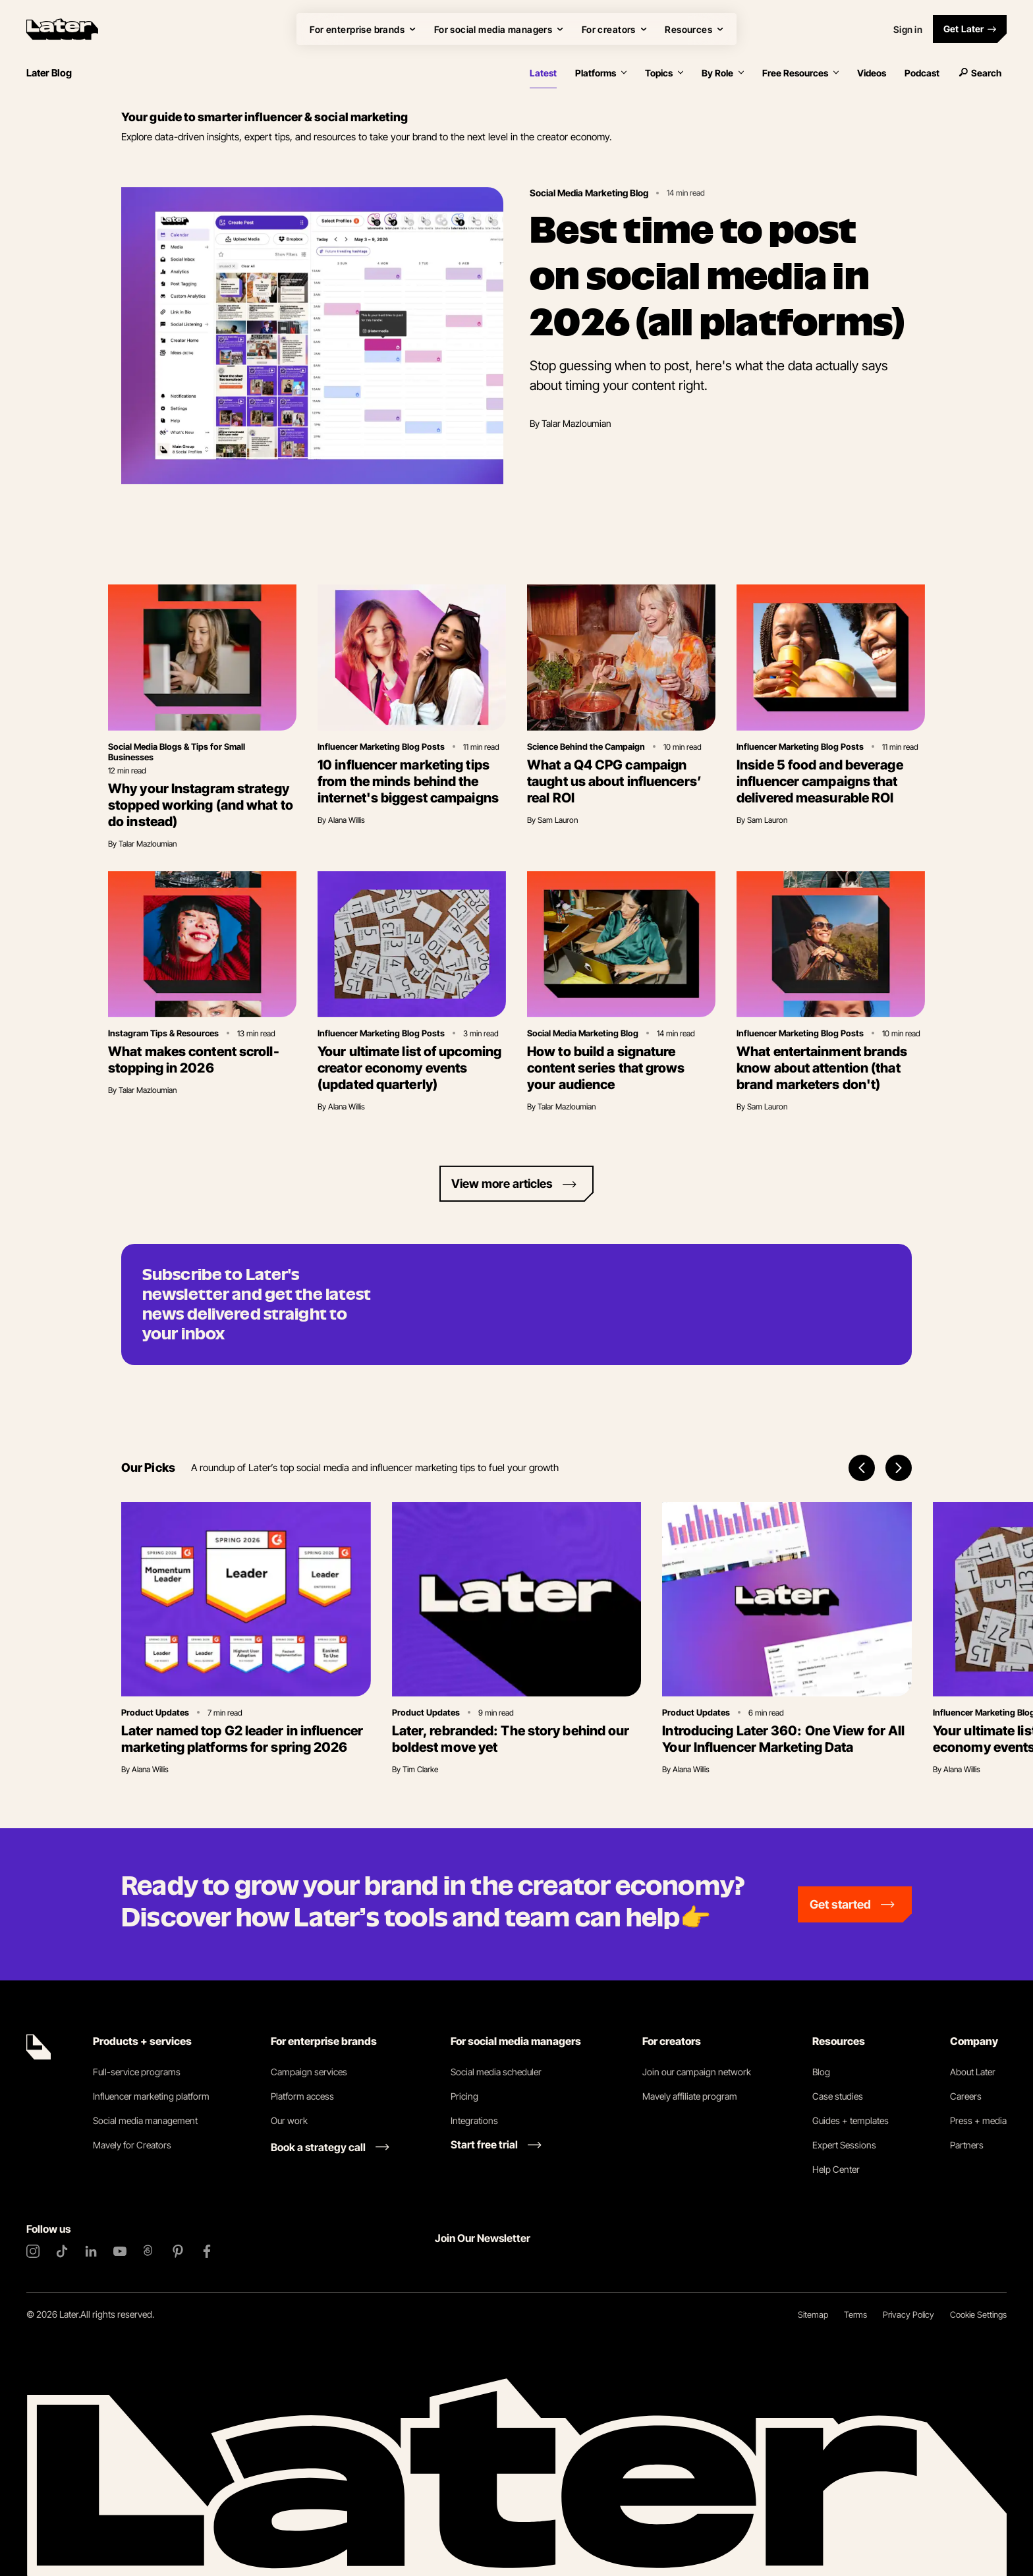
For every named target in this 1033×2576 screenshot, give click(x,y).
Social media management (145, 2120)
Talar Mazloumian (576, 423)
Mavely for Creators (132, 2144)
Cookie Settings (978, 2314)
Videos (871, 72)
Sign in (907, 29)
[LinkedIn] (91, 2251)
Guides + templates (850, 2120)
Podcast (922, 72)
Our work (289, 2120)
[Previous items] (862, 1468)
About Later (972, 2071)
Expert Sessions (844, 2144)
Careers (966, 2096)
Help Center (836, 2169)
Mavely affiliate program (689, 2096)
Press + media (978, 2120)
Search (979, 72)
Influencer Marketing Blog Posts (381, 746)
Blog (821, 2071)
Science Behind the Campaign (586, 746)
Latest (543, 72)
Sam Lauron (558, 820)
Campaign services (309, 2071)
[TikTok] (62, 2251)
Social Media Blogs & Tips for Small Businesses (176, 751)
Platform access (302, 2096)
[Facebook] (206, 2251)
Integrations (474, 2120)
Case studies (837, 2096)
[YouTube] (119, 2251)
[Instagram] (33, 2251)
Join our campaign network (696, 2071)
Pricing (464, 2096)
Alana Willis (346, 820)
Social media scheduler (496, 2071)
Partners (967, 2144)
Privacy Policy (908, 2314)
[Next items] (898, 1468)
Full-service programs (137, 2071)
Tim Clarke (420, 1769)
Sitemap (813, 2314)
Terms (855, 2314)
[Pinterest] (177, 2251)
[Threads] (148, 2251)
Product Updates (155, 1712)
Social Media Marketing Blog (589, 192)
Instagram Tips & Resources (163, 1033)
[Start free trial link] (496, 2144)
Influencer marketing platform (151, 2096)
